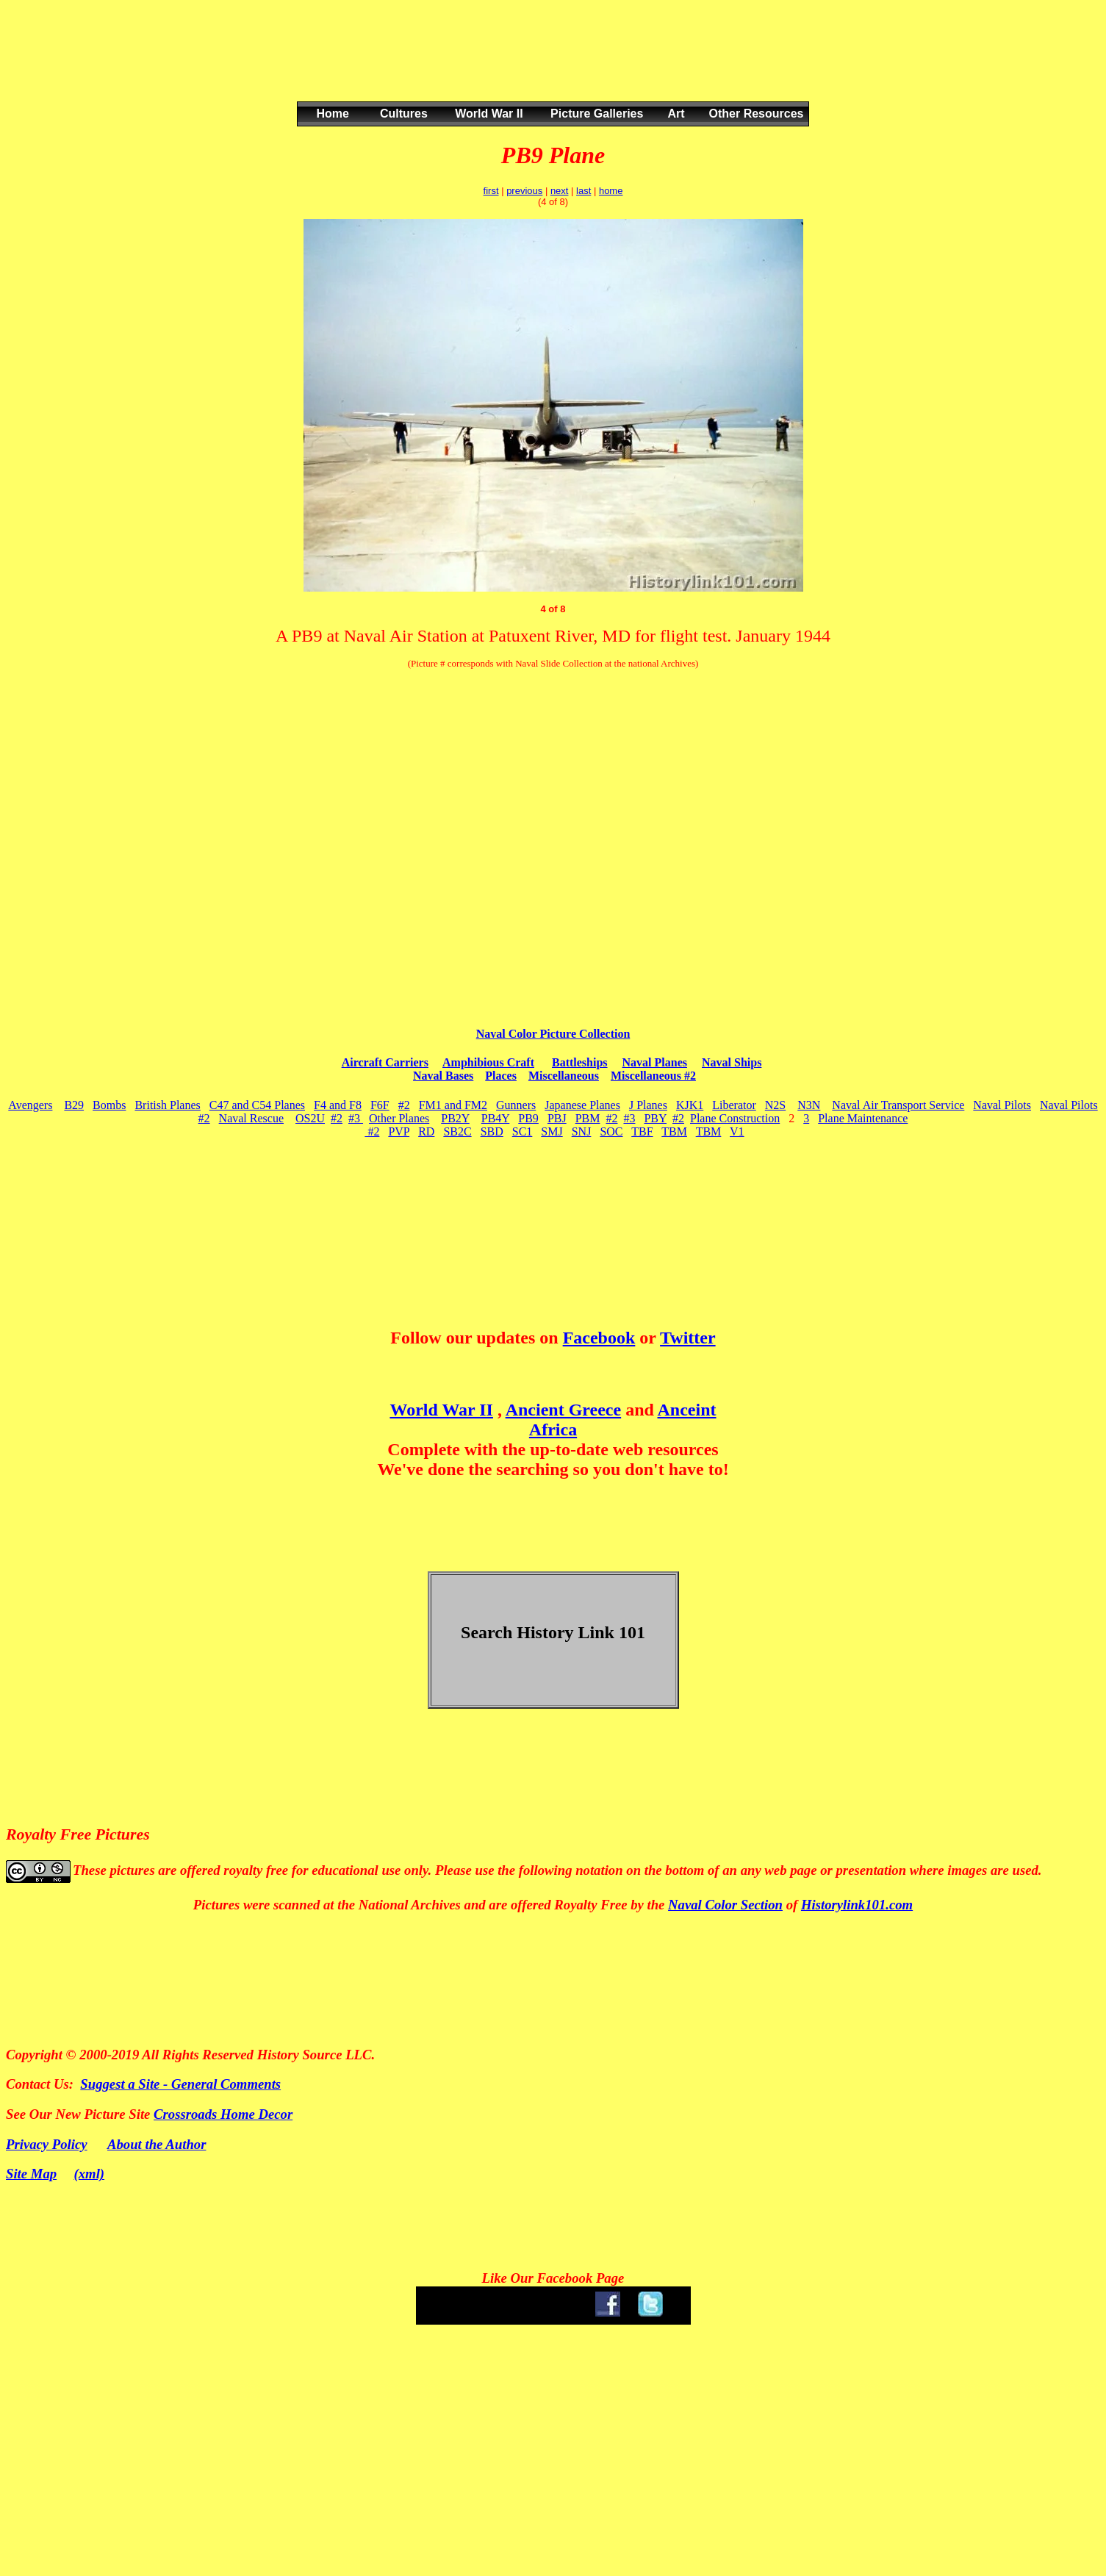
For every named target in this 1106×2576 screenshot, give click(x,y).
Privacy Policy (46, 2144)
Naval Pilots (1002, 1105)
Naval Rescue (251, 1118)
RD (426, 1131)
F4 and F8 (338, 1105)
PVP (398, 1131)
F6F (379, 1105)
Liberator (734, 1105)
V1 (737, 1131)
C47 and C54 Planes (257, 1105)
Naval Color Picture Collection (553, 1033)
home (611, 190)
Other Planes (399, 1118)
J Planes (648, 1105)
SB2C (457, 1131)
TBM (674, 1131)
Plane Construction (735, 1118)
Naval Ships (731, 1062)
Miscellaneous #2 (653, 1075)
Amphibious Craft (488, 1062)
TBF (642, 1131)
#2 (404, 1105)
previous (524, 190)
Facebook (599, 1337)
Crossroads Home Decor (223, 2114)
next (559, 190)
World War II (440, 1409)
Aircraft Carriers (385, 1062)
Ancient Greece (564, 1409)
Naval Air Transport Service (898, 1105)
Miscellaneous (563, 1075)
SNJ (582, 1131)
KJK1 (689, 1105)
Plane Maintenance (863, 1118)
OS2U (310, 1118)
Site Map (31, 2173)
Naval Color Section (725, 1904)
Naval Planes (654, 1062)
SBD (492, 1131)
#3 (355, 1118)
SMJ (551, 1131)
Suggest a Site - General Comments (180, 2084)
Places (501, 1075)
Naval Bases (443, 1075)
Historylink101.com (857, 1904)
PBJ (557, 1118)
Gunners (516, 1105)
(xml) (89, 2173)
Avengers (30, 1105)
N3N (808, 1105)
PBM (587, 1118)
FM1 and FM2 (453, 1105)
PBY (655, 1118)
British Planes (167, 1105)
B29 (74, 1105)
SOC (611, 1131)
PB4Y (495, 1118)
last (583, 190)
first (491, 190)
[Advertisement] (550, 65)
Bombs (109, 1105)
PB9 (528, 1118)
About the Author (156, 2144)
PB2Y (455, 1118)
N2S (775, 1105)
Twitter (688, 1337)
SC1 (522, 1131)
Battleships (580, 1062)
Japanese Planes (582, 1105)
